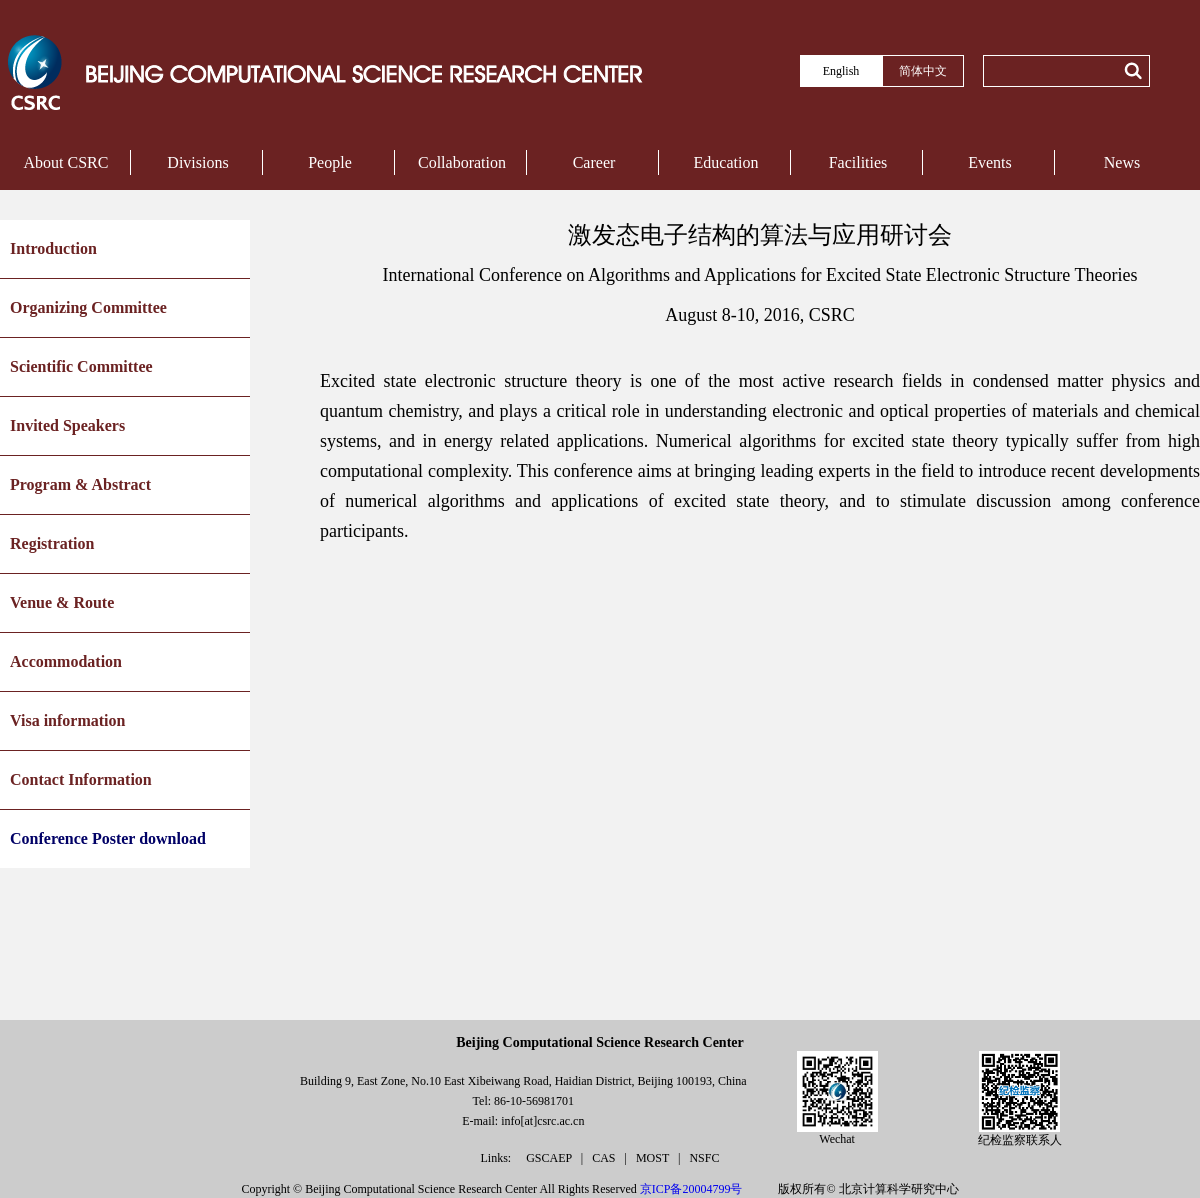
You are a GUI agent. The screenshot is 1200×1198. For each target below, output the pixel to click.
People (330, 162)
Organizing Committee (88, 307)
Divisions (197, 162)
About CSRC (66, 162)
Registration (52, 543)
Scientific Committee (81, 366)
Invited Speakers (67, 425)
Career (594, 162)
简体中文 (923, 71)
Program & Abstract (80, 484)
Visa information (67, 720)
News (1122, 162)
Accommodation (66, 661)
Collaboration (462, 162)
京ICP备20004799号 (691, 1189)
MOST (654, 1158)
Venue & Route (62, 602)
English (841, 71)
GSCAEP (550, 1158)
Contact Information (81, 779)
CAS (605, 1158)
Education (726, 162)
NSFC (704, 1158)
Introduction (53, 248)
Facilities (858, 162)
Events (990, 162)
